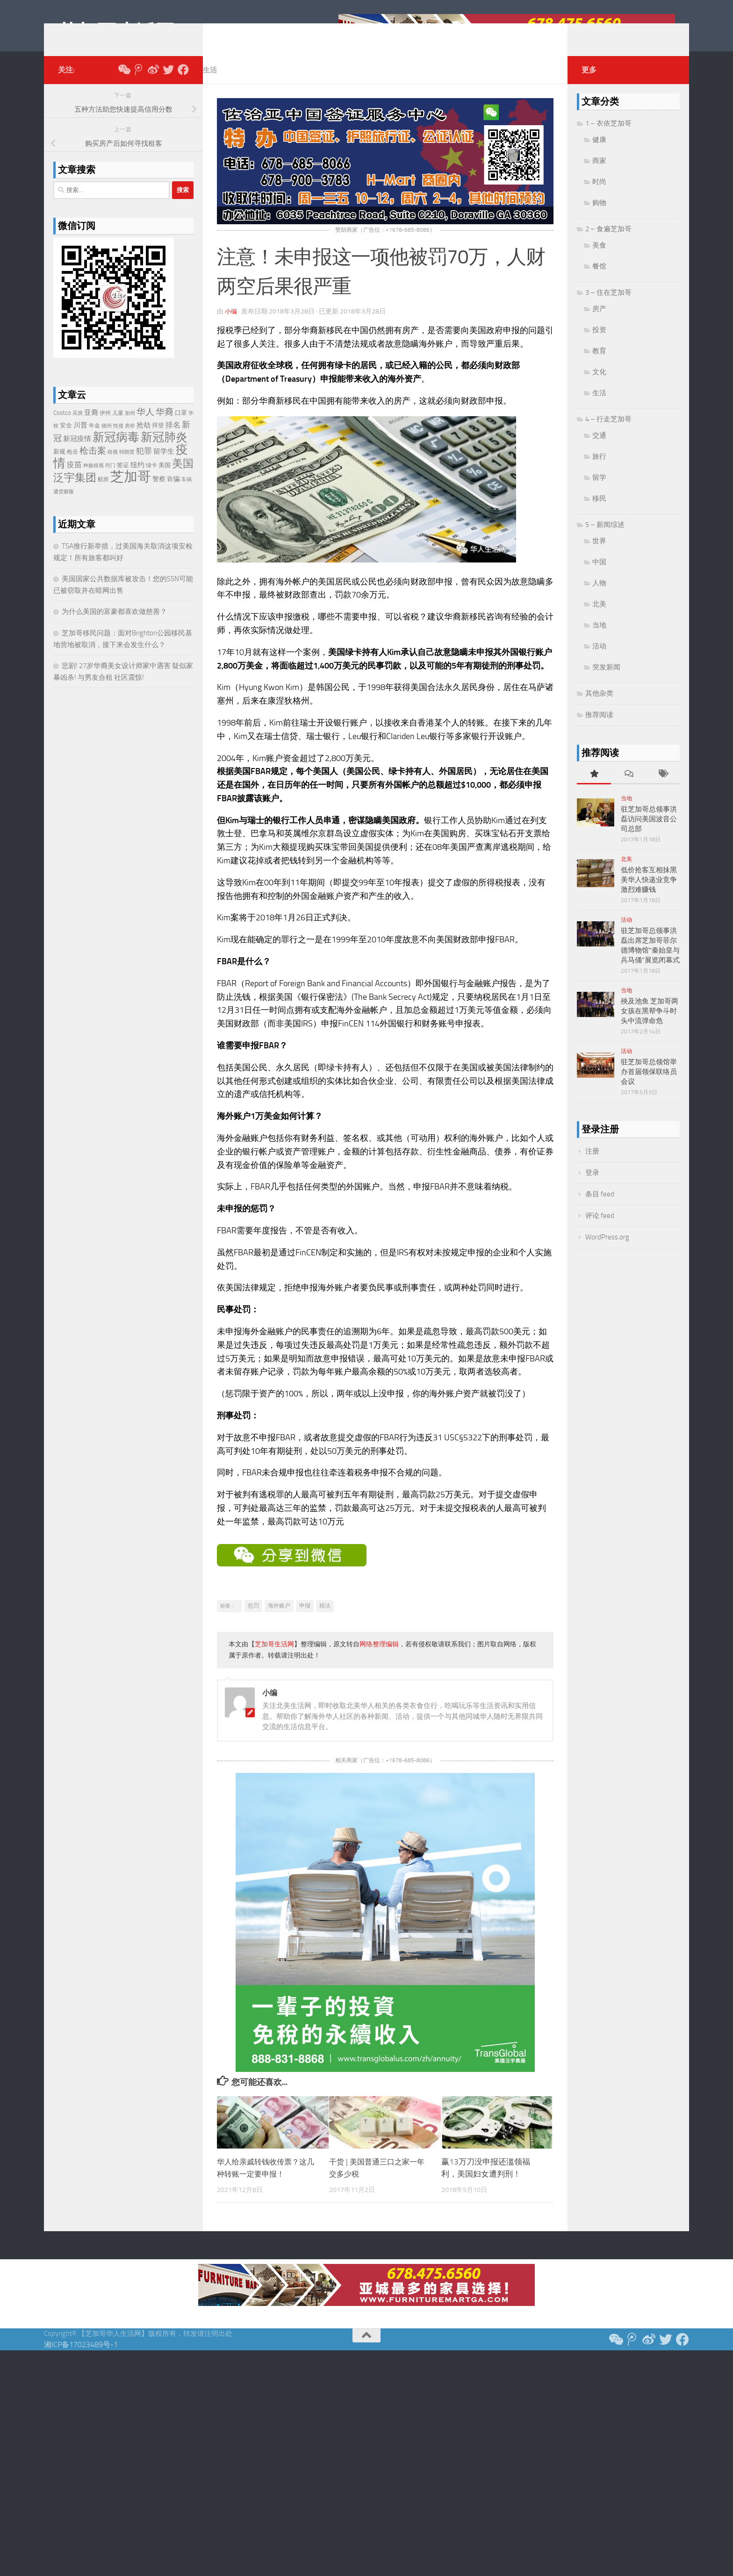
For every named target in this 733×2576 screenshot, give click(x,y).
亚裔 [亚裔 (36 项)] (91, 426)
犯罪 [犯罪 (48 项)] (144, 465)
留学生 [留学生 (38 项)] (163, 465)
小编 (231, 325)
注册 (592, 1165)
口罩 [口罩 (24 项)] (181, 426)
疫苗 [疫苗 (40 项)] (74, 478)
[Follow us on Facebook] (183, 83)
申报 (304, 1619)
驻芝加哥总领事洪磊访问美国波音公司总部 (649, 833)
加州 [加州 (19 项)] (130, 427)
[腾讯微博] (138, 83)
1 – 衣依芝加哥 (608, 137)
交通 (599, 449)
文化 (599, 386)
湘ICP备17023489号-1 (81, 2358)
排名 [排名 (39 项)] (172, 438)
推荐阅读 (599, 729)
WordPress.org (607, 1251)
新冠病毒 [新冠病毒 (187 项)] (116, 451)
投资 (599, 344)
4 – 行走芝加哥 (608, 433)
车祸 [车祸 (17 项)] (186, 494)
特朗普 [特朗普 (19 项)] (127, 466)
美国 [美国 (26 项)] (164, 479)
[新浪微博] (153, 83)
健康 (599, 153)
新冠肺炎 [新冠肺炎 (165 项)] (164, 451)
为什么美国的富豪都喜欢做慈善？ (114, 625)
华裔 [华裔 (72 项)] (164, 425)
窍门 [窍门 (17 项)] (110, 480)
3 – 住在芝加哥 (608, 306)
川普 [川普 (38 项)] (80, 439)
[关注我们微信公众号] (123, 83)
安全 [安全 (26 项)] (66, 439)
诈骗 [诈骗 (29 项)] (173, 493)
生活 (210, 83)
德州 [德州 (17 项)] (106, 440)
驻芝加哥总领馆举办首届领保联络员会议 (649, 1086)
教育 (599, 365)
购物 (599, 217)
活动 (599, 660)
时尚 (599, 196)
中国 (599, 576)
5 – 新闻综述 (605, 538)
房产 (599, 323)
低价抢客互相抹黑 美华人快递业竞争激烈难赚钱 (649, 894)
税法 (325, 1619)
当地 (599, 639)
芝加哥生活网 (116, 32)
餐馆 (599, 280)
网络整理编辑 (379, 1658)
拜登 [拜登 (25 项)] (158, 439)
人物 (599, 597)
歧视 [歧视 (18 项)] (113, 466)
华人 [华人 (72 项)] (145, 425)
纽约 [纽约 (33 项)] (137, 479)
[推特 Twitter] (168, 83)
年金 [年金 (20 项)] (94, 439)
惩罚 (253, 1619)
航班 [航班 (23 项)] (103, 493)
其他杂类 (599, 707)
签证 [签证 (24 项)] (123, 479)
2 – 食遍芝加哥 (608, 243)
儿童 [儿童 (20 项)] (117, 427)
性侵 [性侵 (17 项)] (118, 440)
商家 (599, 175)
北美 (599, 618)
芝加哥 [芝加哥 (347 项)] (130, 491)
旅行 (599, 470)
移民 (599, 512)
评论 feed (599, 1229)
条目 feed (599, 1208)
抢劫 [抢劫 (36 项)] (144, 439)
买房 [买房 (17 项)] (77, 427)
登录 (592, 1186)
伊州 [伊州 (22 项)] (105, 427)
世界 (599, 555)
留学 (599, 491)
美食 (599, 259)
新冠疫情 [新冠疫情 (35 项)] (77, 452)
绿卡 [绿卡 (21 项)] (151, 479)
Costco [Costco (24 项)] (62, 426)
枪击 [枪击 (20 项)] (72, 466)
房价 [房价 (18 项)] (130, 440)
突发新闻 (606, 681)
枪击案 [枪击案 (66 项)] (92, 464)
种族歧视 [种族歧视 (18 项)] (93, 480)
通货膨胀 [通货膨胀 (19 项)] (63, 506)
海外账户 (279, 1619)
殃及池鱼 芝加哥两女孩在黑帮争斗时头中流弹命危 (649, 1025)
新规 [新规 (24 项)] (59, 465)
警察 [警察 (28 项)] (158, 493)
